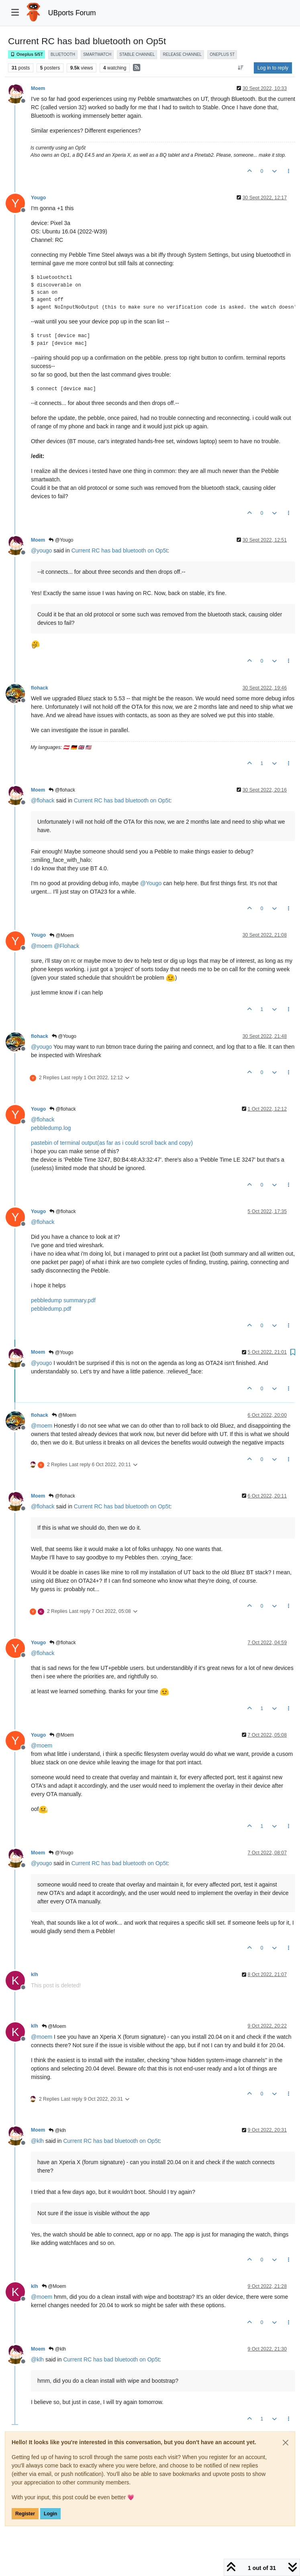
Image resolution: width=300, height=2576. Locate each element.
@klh (57, 2130)
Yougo (38, 198)
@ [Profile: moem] (41, 946)
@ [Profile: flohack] (43, 800)
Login (50, 2514)
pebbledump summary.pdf (63, 1300)
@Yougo (61, 540)
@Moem (61, 935)
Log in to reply (272, 68)
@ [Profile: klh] (37, 2141)
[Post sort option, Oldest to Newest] (240, 68)
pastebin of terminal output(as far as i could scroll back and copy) (112, 1143)
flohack (39, 688)
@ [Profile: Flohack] (66, 946)
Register (25, 2514)
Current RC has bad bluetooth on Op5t (119, 550)
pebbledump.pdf (51, 1308)
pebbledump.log (51, 1128)
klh (34, 1974)
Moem (38, 88)
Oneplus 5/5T (26, 54)
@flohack (62, 790)
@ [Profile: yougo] (41, 550)
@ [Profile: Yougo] (150, 883)
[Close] (285, 2442)
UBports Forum (72, 13)
